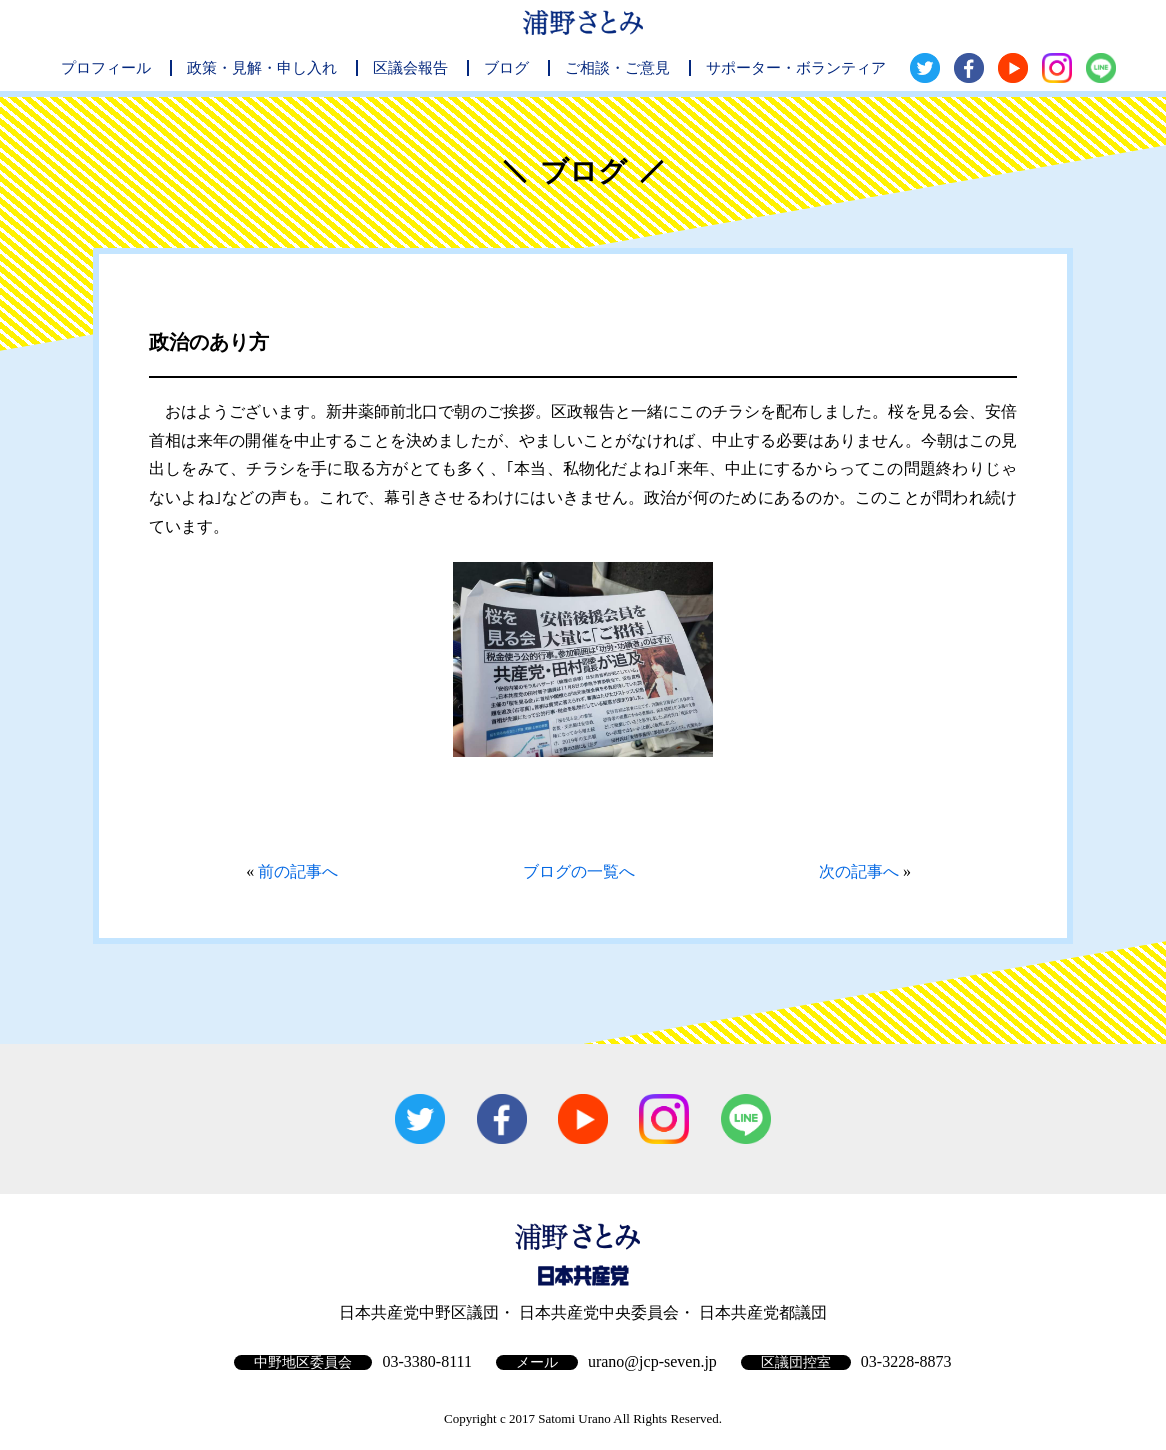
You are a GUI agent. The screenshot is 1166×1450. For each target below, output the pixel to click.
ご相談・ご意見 (617, 68)
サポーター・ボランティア (796, 68)
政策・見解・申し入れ (262, 68)
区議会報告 (410, 68)
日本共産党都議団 (763, 1312)
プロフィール (106, 68)
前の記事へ (298, 871)
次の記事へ (859, 871)
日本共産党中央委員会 (599, 1312)
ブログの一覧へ (579, 871)
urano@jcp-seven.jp (652, 1361)
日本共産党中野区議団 (419, 1312)
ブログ (506, 68)
